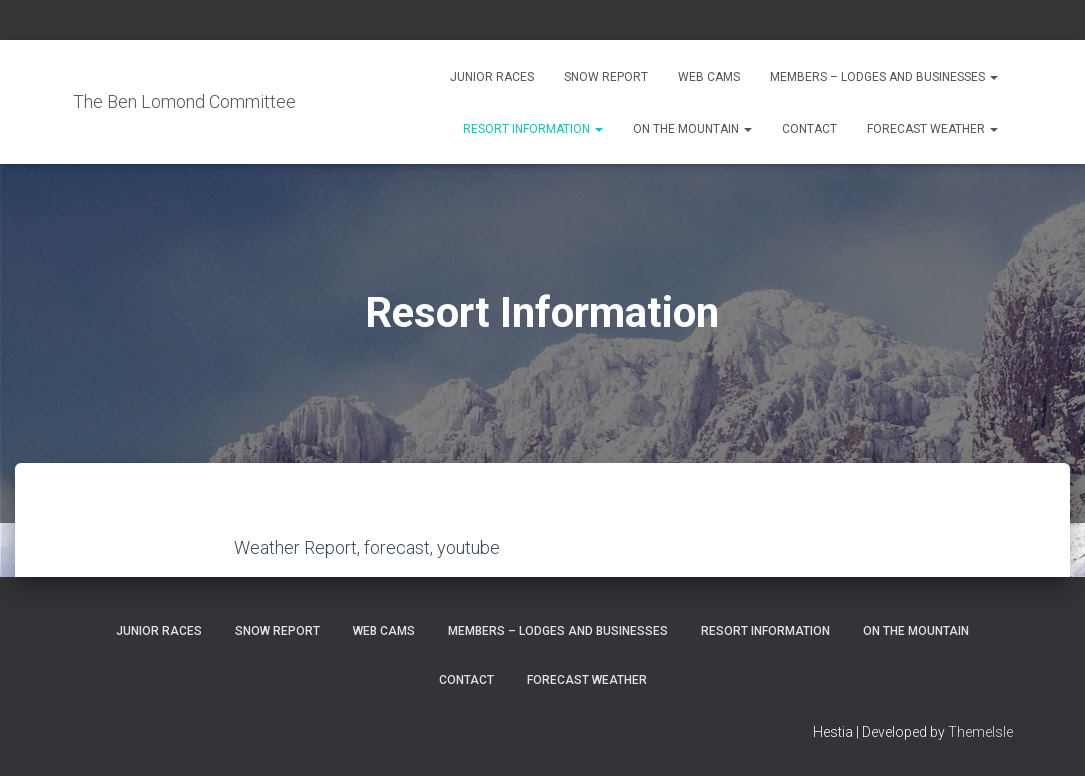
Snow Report (606, 77)
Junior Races (492, 77)
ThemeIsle (980, 732)
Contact (809, 129)
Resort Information (533, 129)
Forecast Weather (932, 129)
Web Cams (709, 77)
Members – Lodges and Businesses (884, 77)
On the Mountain (692, 129)
